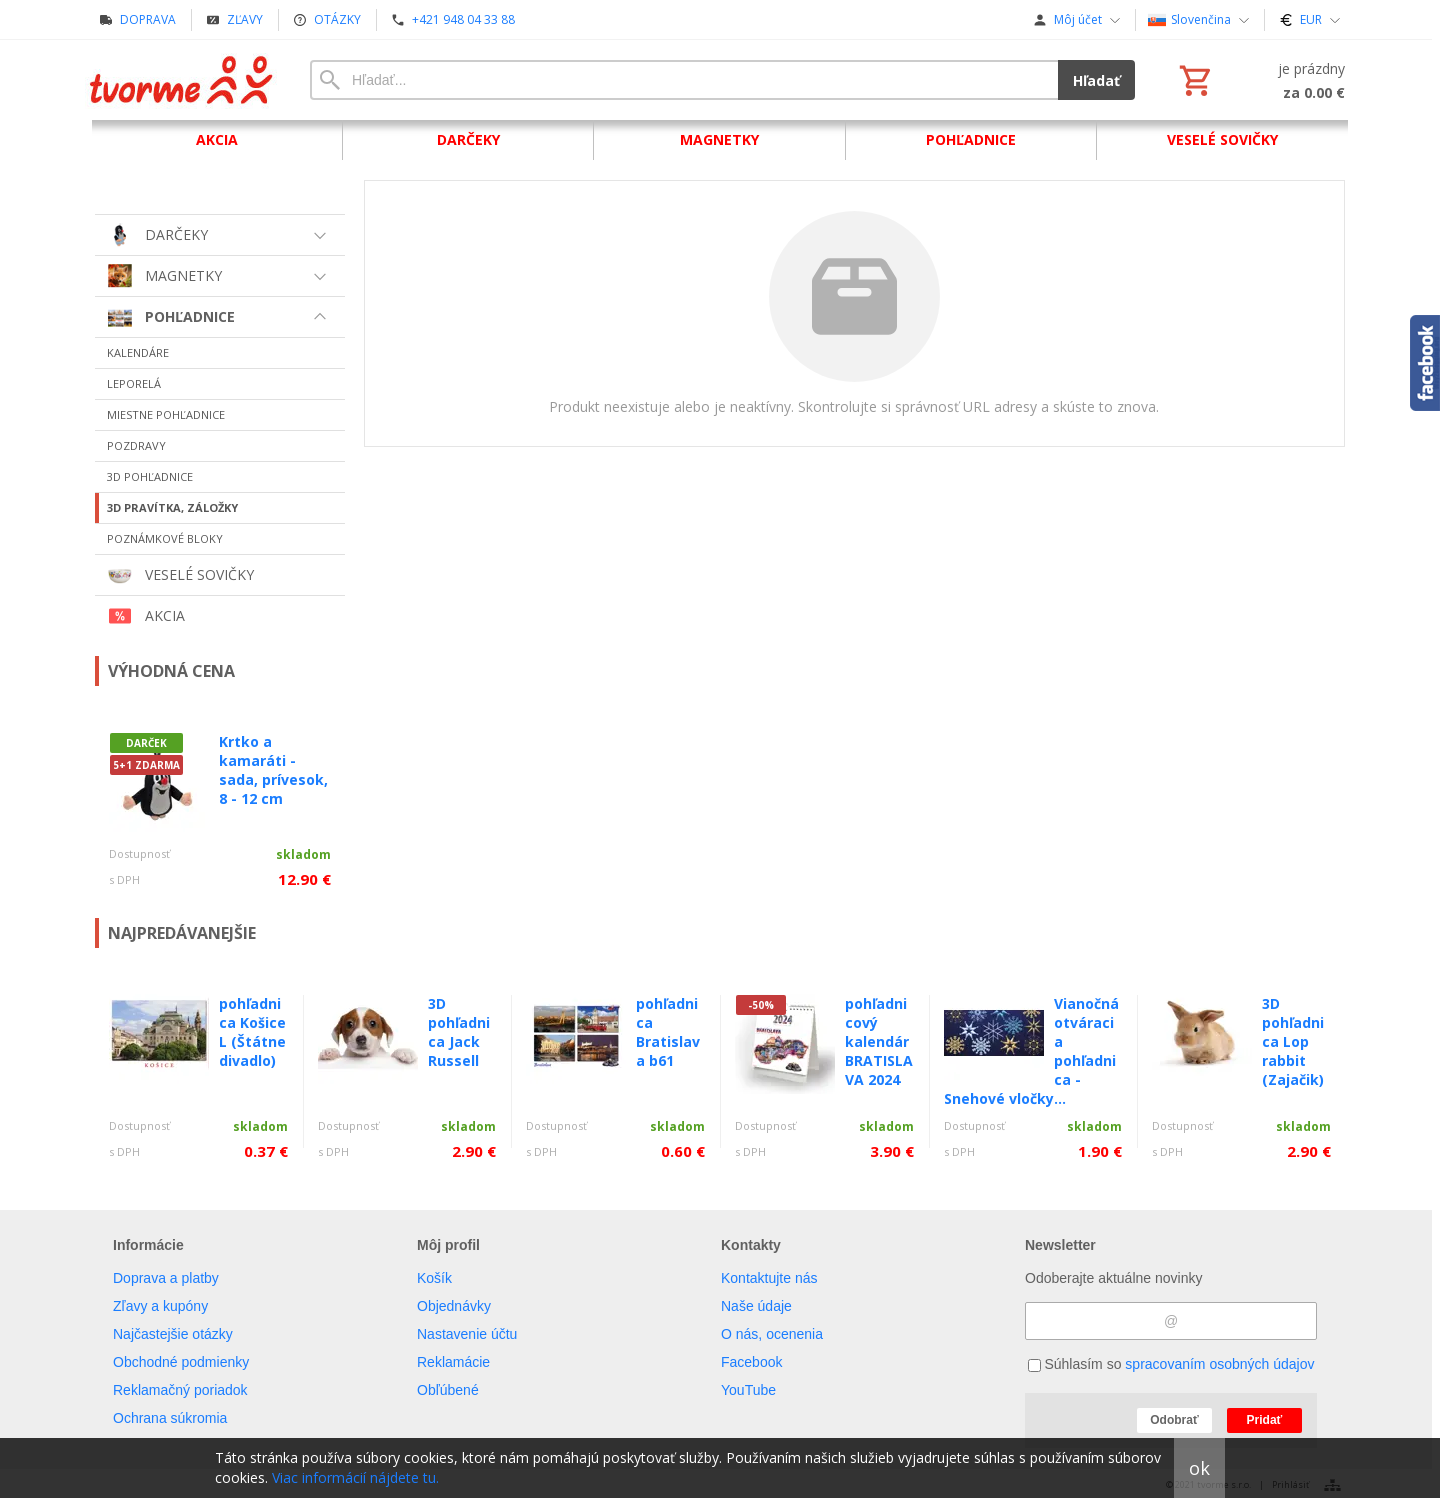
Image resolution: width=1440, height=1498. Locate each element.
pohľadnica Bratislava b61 (668, 1032)
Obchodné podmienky (181, 1362)
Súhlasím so (1171, 1364)
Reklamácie (453, 1362)
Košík (434, 1278)
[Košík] (1260, 80)
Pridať (1265, 1420)
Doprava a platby (166, 1278)
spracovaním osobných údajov (1219, 1364)
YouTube (748, 1390)
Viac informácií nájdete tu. (355, 1477)
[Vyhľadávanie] (684, 80)
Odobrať (1174, 1420)
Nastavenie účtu (467, 1334)
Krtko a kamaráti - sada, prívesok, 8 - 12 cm (273, 770)
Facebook (751, 1362)
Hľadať (1096, 80)
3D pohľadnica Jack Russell (459, 1032)
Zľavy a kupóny (160, 1306)
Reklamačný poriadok (180, 1390)
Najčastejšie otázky (173, 1334)
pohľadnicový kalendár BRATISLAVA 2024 (879, 1041)
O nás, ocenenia (772, 1334)
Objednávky (454, 1306)
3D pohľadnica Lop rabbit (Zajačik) (1293, 1041)
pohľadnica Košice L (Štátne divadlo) (252, 1032)
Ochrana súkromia (170, 1418)
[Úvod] (182, 80)
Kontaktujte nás (769, 1278)
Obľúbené (448, 1390)
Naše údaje (756, 1306)
